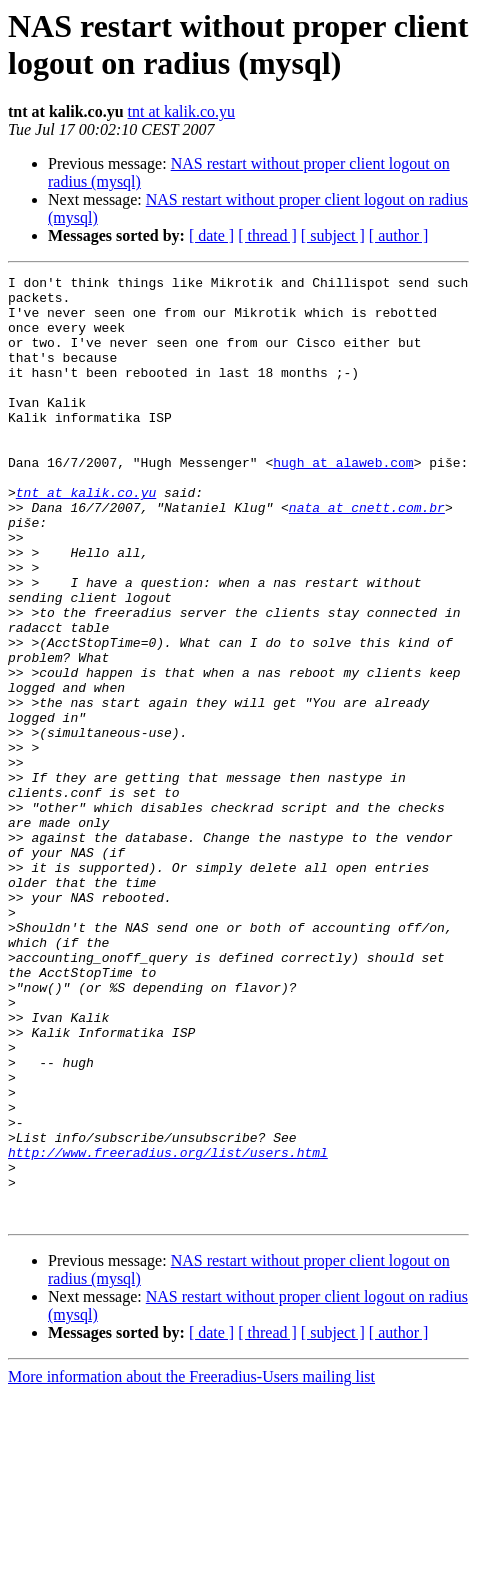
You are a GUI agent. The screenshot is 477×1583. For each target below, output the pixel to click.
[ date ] (211, 235)
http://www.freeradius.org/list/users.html (168, 1329)
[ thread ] (267, 235)
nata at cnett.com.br (367, 555)
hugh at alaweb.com (343, 501)
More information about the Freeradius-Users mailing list (191, 1565)
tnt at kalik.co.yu (182, 111)
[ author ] (399, 235)
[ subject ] (333, 235)
